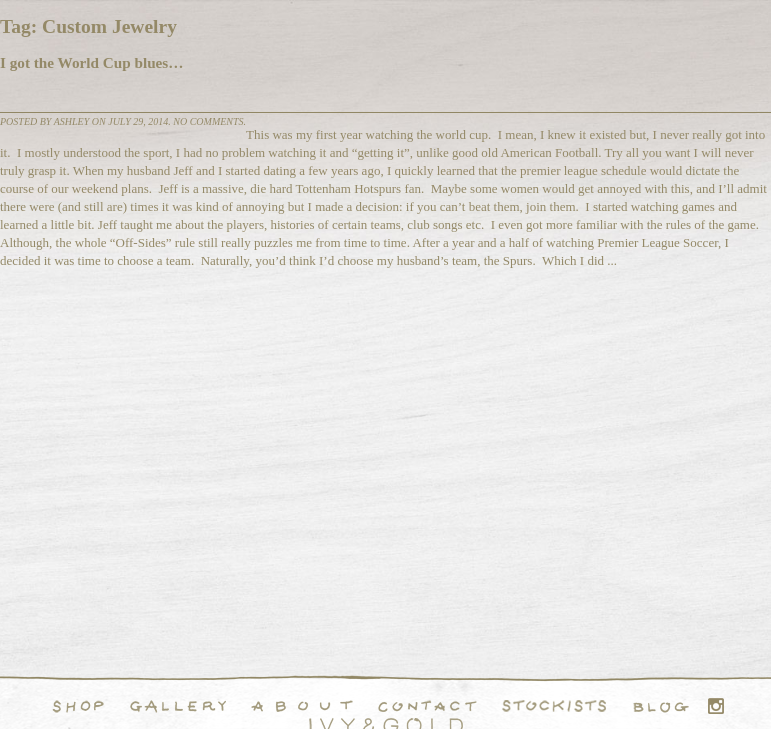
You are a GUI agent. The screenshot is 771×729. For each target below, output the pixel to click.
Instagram (716, 706)
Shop (78, 706)
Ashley (72, 121)
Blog (661, 706)
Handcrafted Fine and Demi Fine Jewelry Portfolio (178, 706)
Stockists (554, 706)
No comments (208, 121)
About (302, 706)
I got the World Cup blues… (91, 62)
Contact (427, 706)
